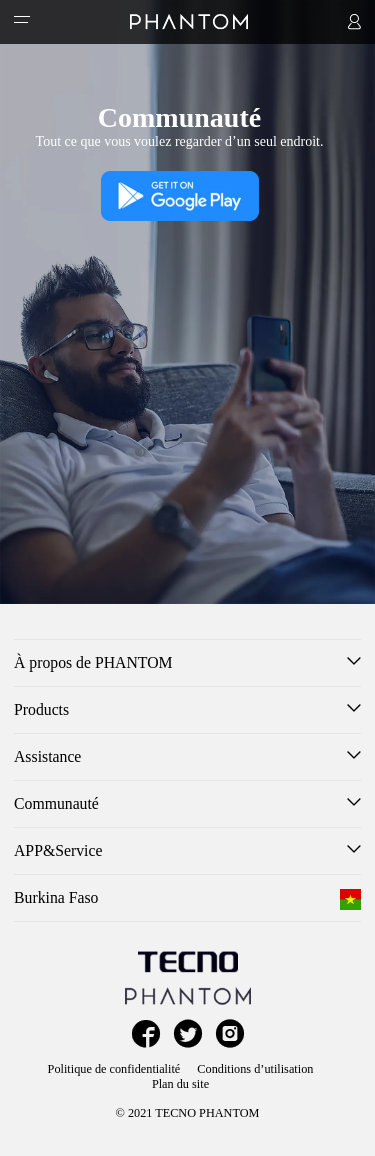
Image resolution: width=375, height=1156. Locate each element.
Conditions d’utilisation (255, 1069)
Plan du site (180, 1084)
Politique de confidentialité (114, 1069)
